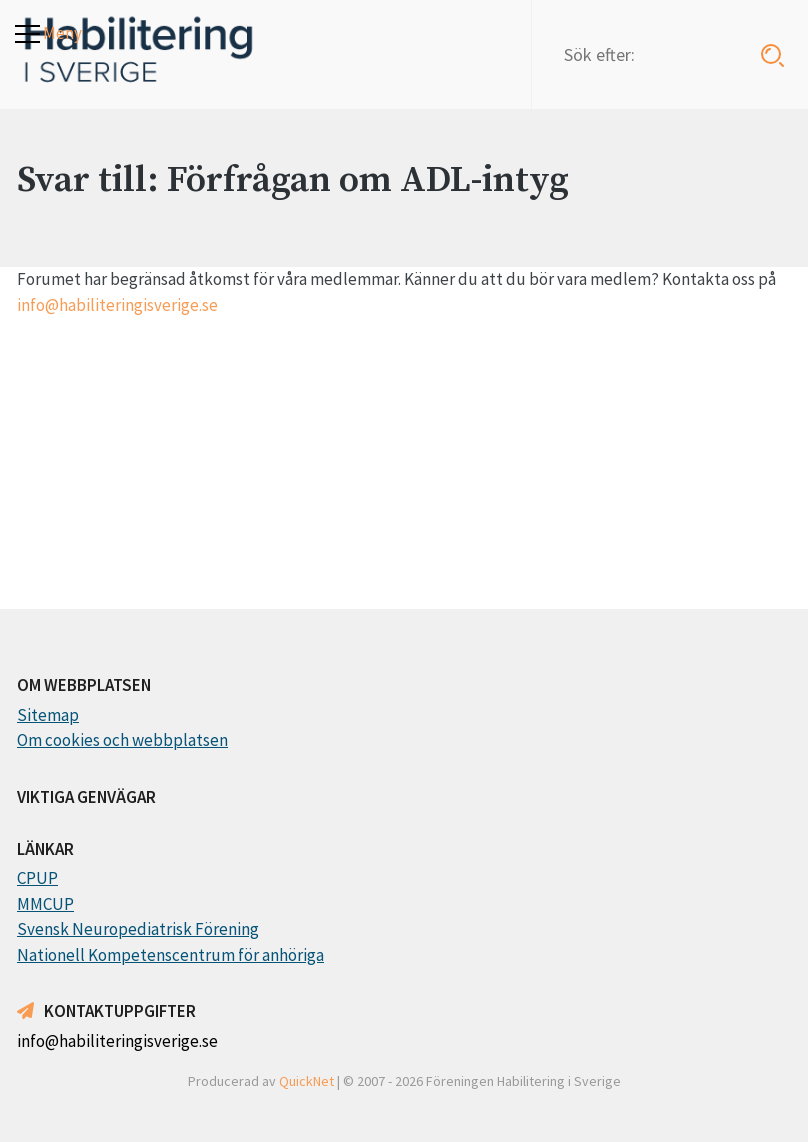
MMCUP (45, 904)
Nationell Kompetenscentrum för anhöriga (170, 955)
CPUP (37, 878)
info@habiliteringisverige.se (117, 305)
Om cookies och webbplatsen (122, 740)
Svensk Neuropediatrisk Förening (138, 929)
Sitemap (48, 715)
